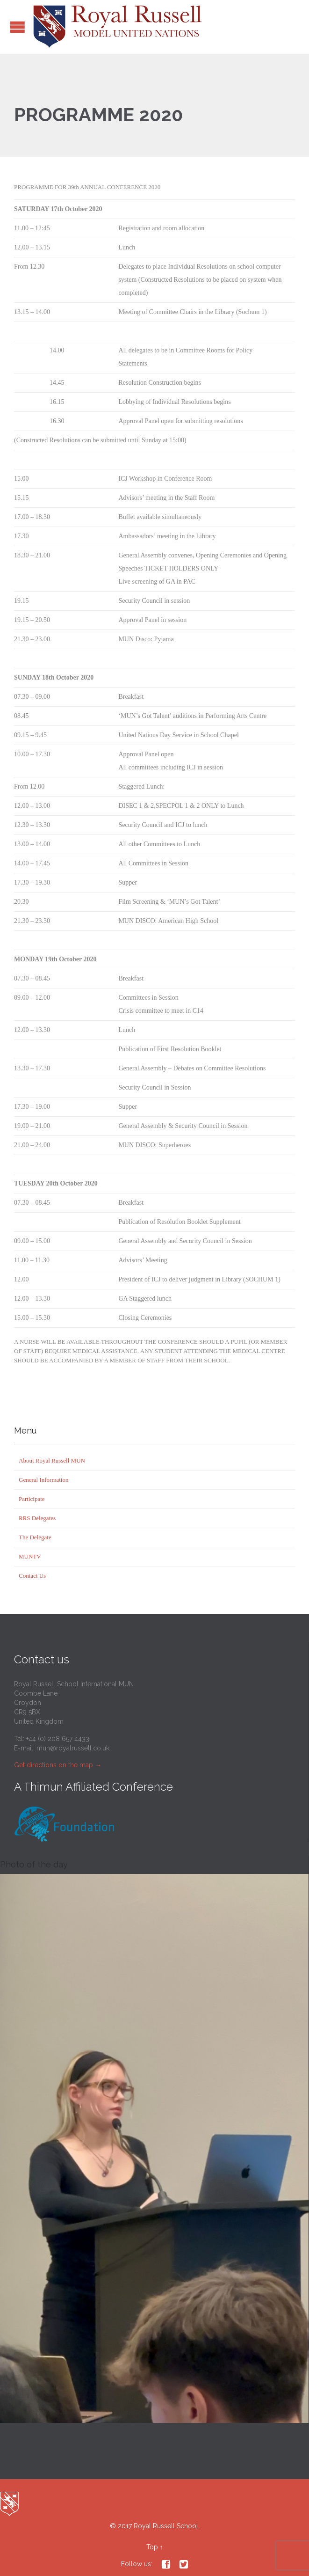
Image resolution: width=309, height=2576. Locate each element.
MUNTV (30, 1556)
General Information (43, 1479)
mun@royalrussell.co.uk (72, 1748)
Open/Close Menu (17, 27)
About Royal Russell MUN (52, 1460)
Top (152, 2547)
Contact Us (32, 1575)
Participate (32, 1498)
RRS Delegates (37, 1518)
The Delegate (35, 1537)
